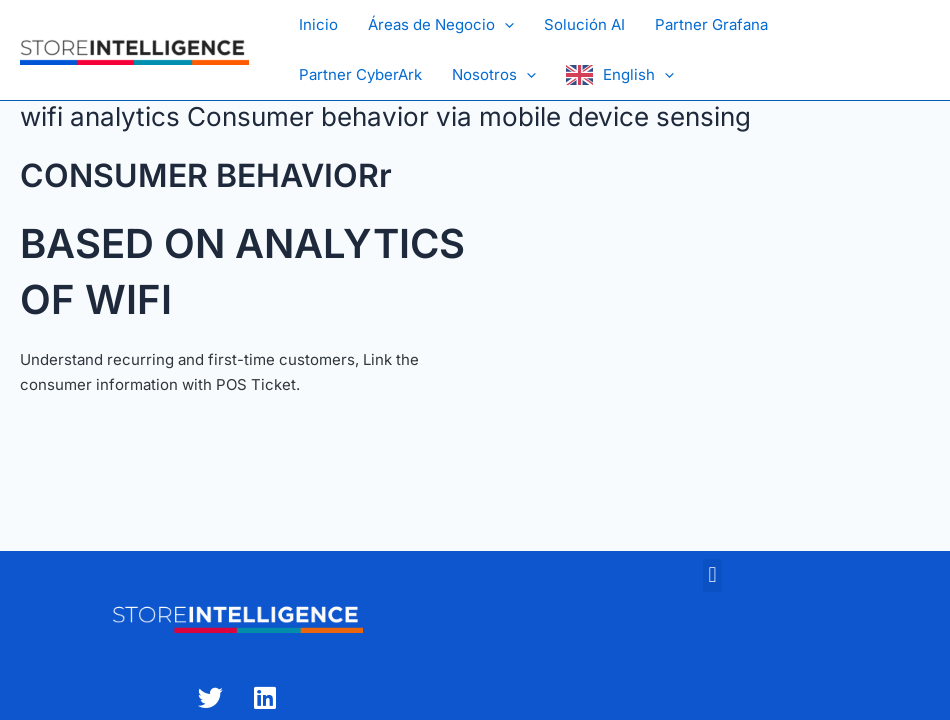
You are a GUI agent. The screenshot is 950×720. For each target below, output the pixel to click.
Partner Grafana (711, 24)
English (638, 75)
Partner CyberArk (360, 74)
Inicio (318, 24)
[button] (504, 25)
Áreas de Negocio (441, 25)
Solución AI (584, 24)
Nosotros (494, 75)
